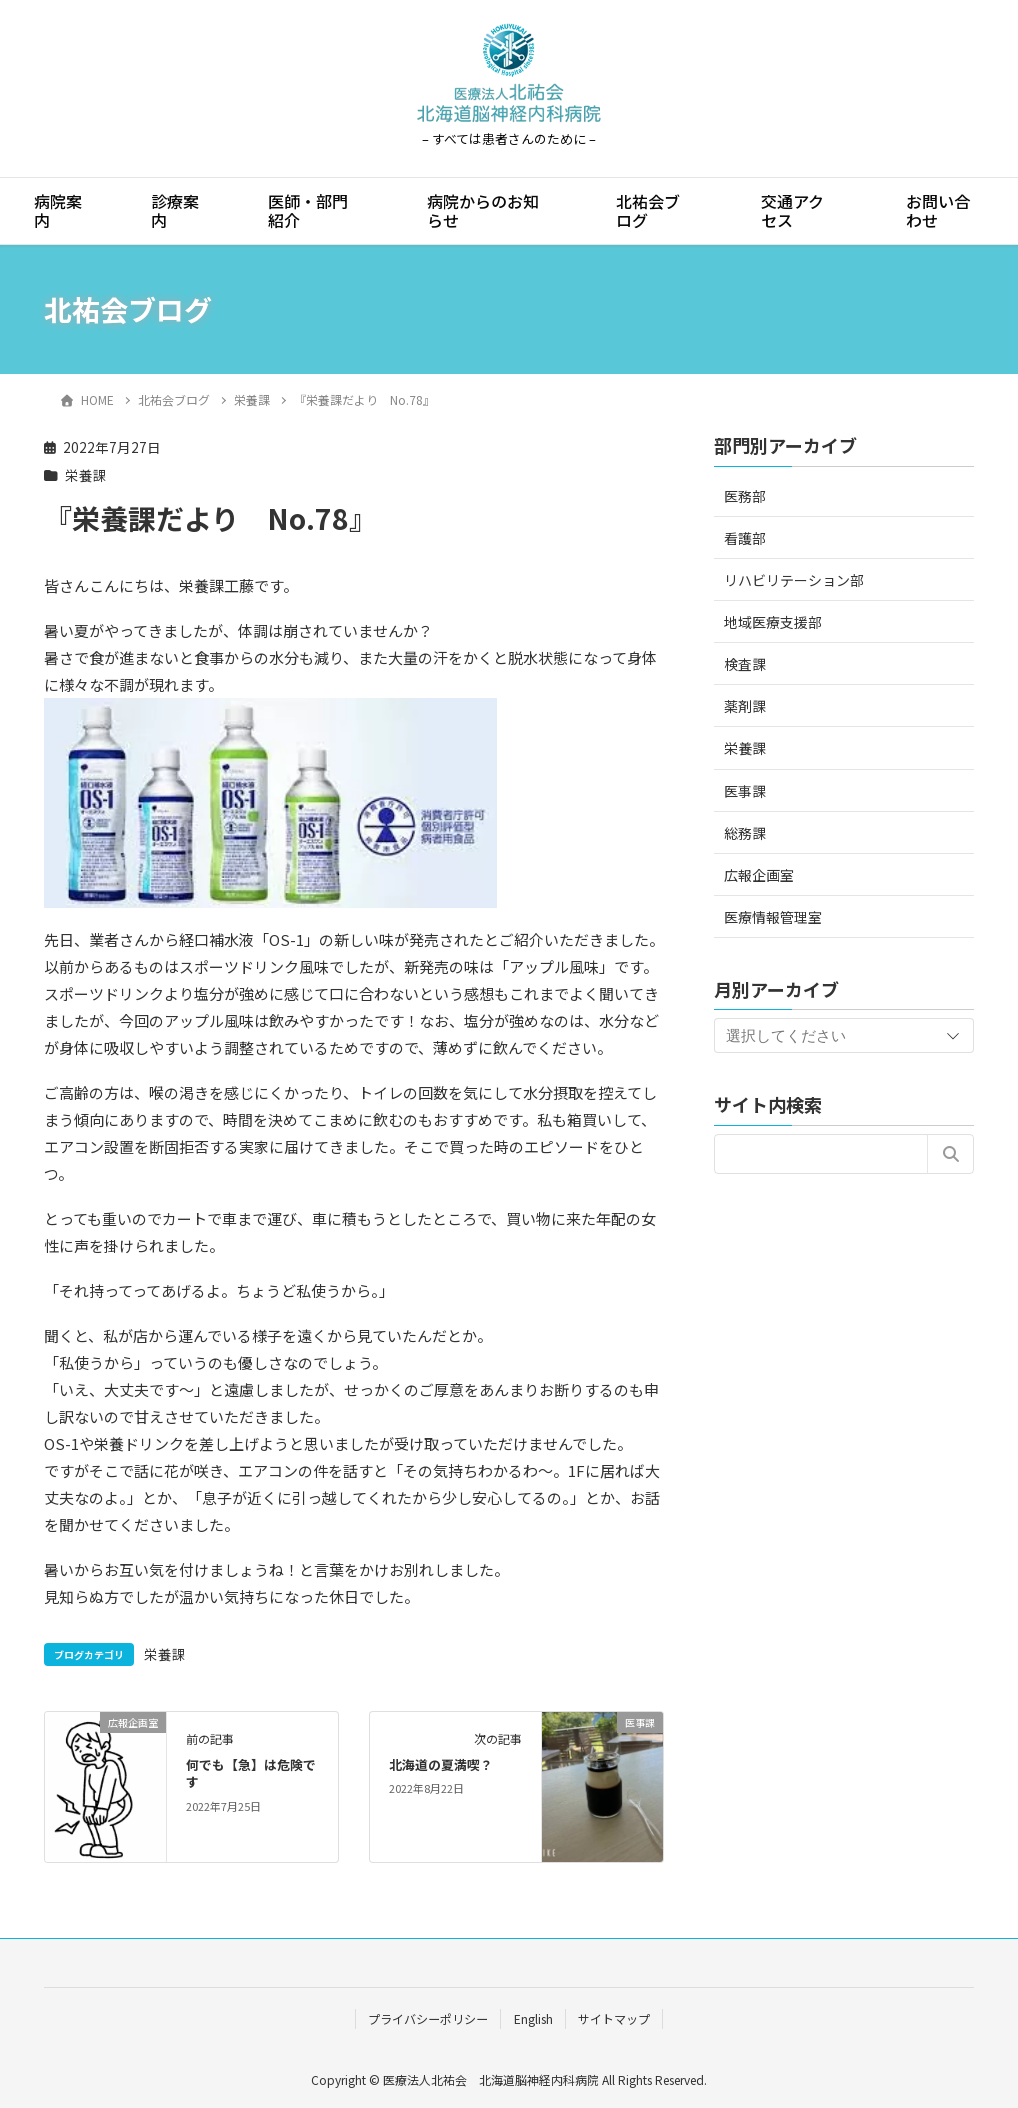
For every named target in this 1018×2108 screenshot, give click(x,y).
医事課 (745, 791)
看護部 (745, 538)
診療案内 (175, 210)
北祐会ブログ (648, 210)
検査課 (745, 664)
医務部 (745, 496)
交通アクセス (792, 210)
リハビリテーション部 (794, 580)
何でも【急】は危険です (251, 1773)
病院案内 (58, 210)
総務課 (745, 833)
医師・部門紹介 (308, 210)
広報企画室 (759, 875)
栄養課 (86, 475)
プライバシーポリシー (428, 2018)
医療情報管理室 (773, 917)
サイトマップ (614, 2018)
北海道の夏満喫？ (441, 1764)
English (533, 2018)
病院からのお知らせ (483, 210)
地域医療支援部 (773, 622)
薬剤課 (745, 706)
